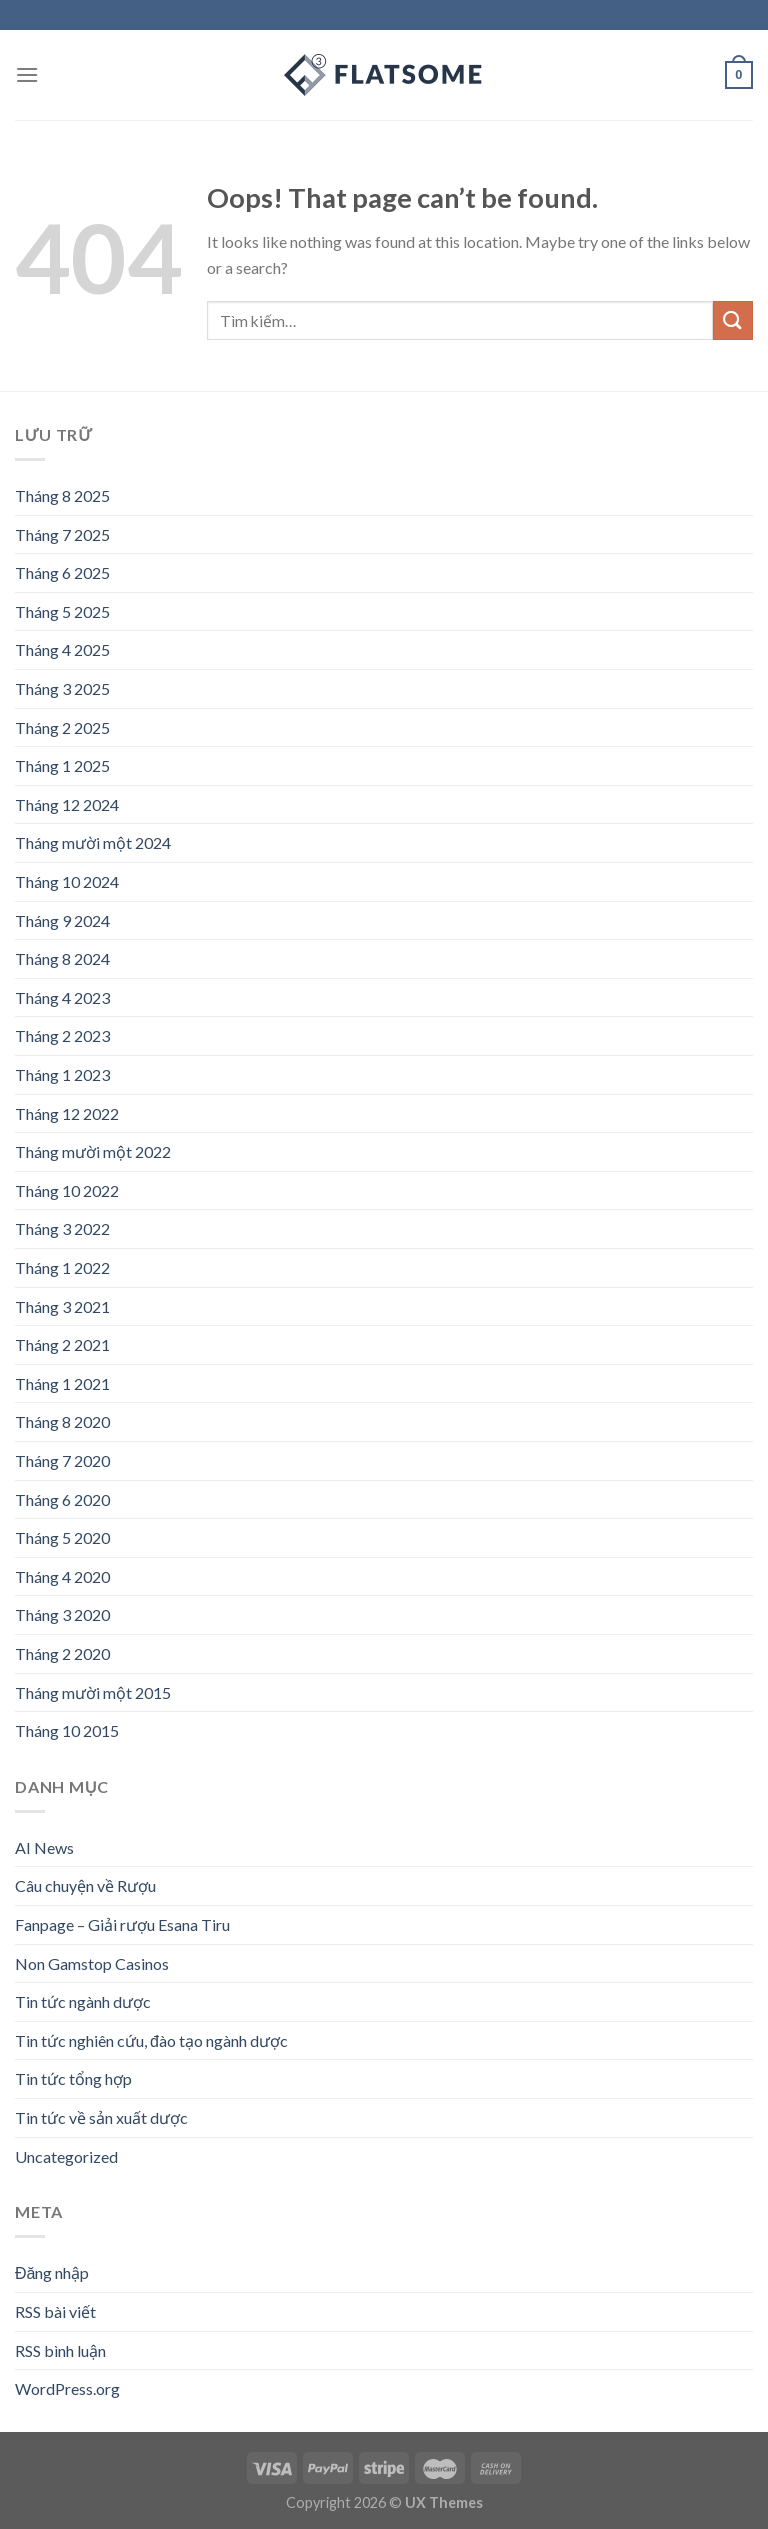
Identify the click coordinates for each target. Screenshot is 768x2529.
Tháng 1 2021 (62, 1383)
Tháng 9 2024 (62, 920)
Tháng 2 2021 (62, 1344)
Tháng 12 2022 (67, 1113)
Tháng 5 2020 (62, 1537)
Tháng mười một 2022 (93, 1151)
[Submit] (733, 320)
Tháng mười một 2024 (93, 842)
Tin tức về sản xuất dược (101, 2117)
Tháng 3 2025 (62, 688)
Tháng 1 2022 (62, 1267)
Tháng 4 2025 (62, 649)
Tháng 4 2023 (62, 997)
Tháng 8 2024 (62, 958)
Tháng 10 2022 (67, 1190)
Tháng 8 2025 (62, 495)
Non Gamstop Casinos (92, 1963)
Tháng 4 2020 (62, 1576)
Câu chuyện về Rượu (85, 1885)
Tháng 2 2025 (62, 727)
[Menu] (27, 74)
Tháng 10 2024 (67, 881)
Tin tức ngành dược (83, 2001)
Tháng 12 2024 (67, 804)
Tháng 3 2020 (62, 1614)
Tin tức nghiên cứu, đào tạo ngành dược (151, 2040)
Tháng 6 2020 (62, 1499)
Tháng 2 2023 (62, 1035)
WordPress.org (67, 2388)
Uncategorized (66, 2156)
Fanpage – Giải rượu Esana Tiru (122, 1924)
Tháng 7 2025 (62, 534)
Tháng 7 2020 (62, 1460)
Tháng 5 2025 (62, 611)
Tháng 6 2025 (62, 572)
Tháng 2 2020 (62, 1653)
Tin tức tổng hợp (73, 2078)
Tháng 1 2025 (62, 765)
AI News (44, 1847)
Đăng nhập (52, 2272)
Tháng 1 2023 (62, 1074)
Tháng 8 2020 (62, 1421)
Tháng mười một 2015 (93, 1692)
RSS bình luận (60, 2350)
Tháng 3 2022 (62, 1228)
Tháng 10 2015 (67, 1730)
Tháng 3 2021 (62, 1306)
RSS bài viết (55, 2311)
